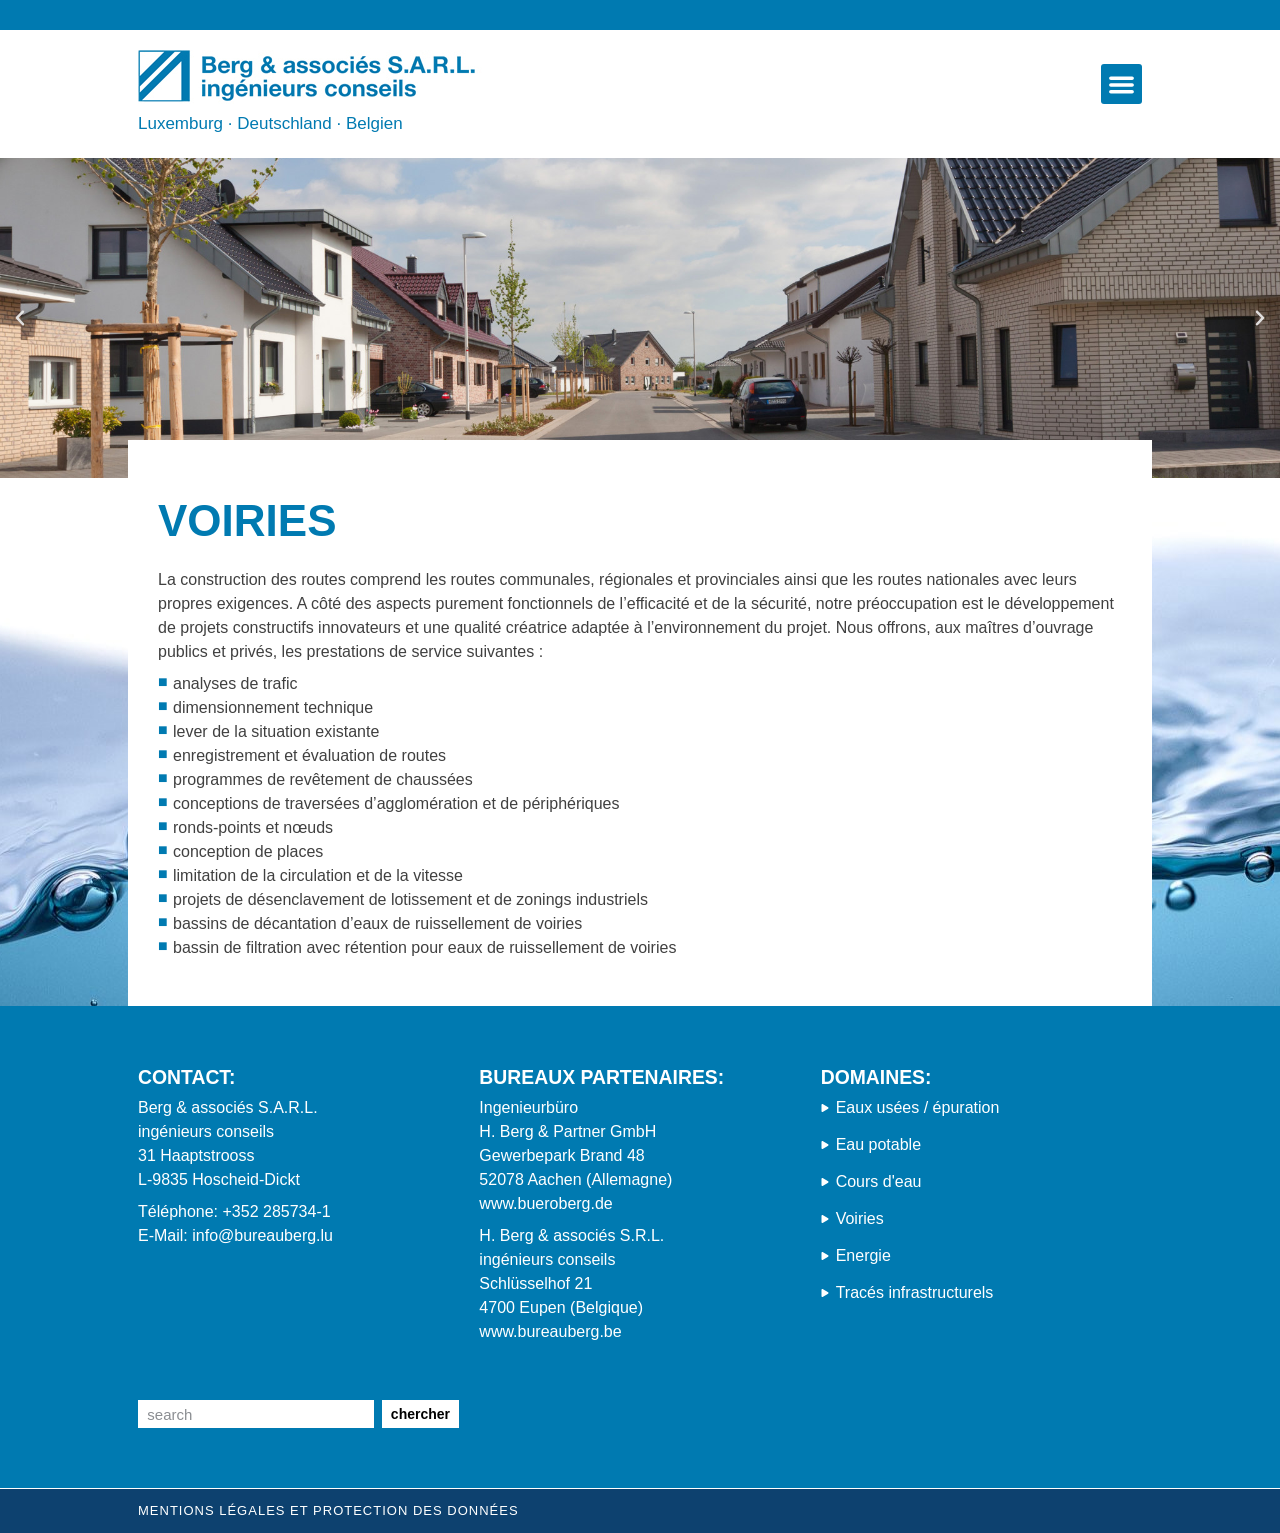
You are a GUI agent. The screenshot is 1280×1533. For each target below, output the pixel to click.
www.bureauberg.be (550, 1331)
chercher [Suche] (420, 1414)
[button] (1121, 84)
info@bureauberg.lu (262, 1235)
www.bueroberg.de (545, 1203)
